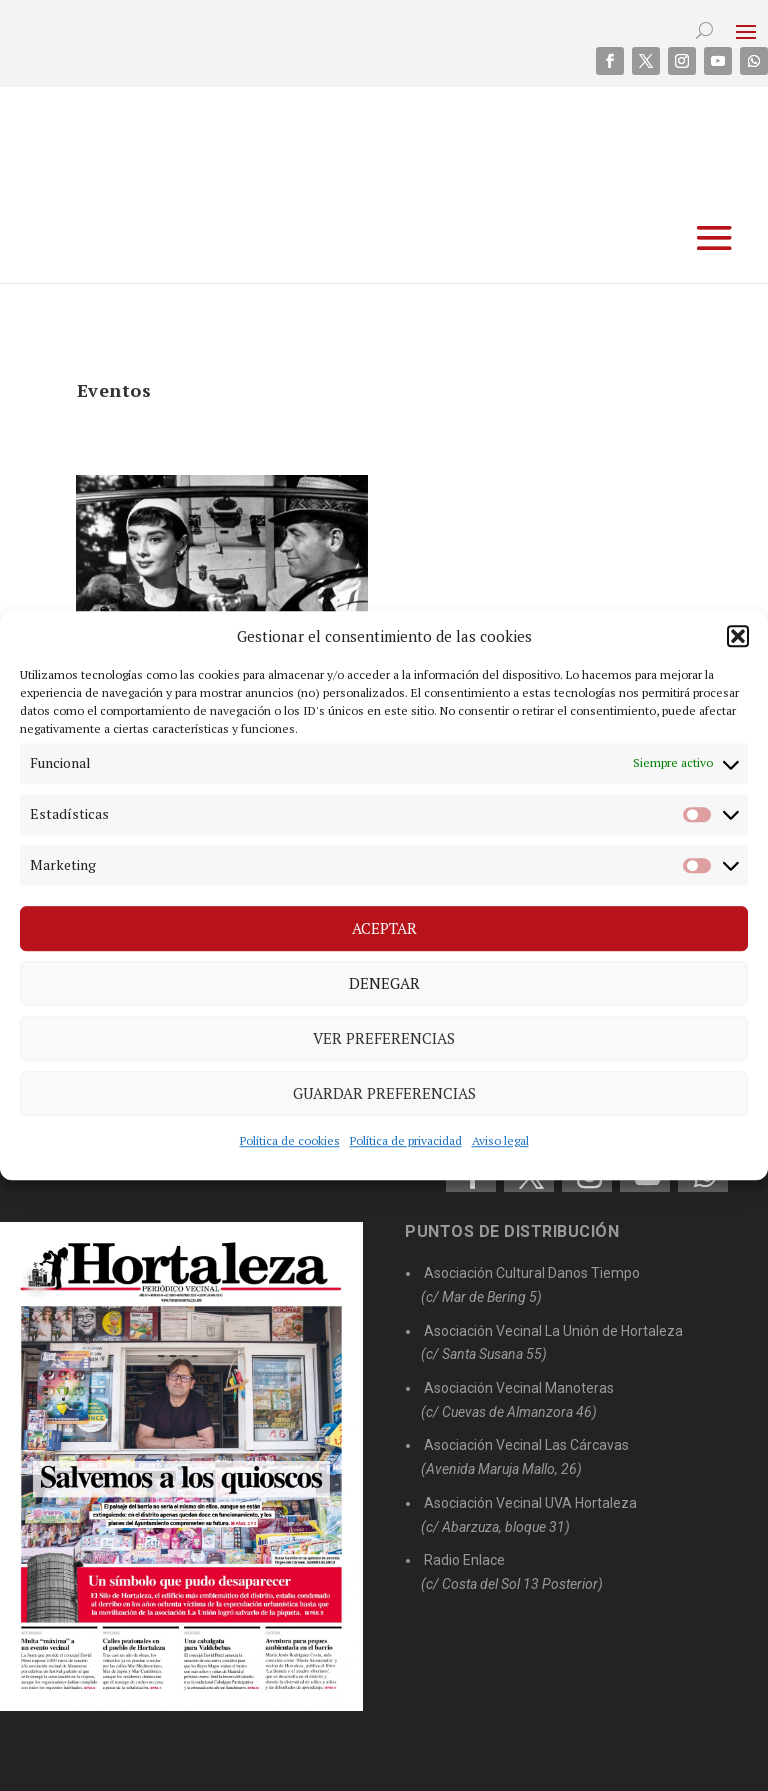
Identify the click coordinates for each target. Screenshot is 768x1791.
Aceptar (384, 928)
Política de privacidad (406, 1140)
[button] (738, 636)
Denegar (384, 983)
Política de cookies (290, 1140)
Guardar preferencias (384, 1093)
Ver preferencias (384, 1038)
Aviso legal (500, 1140)
